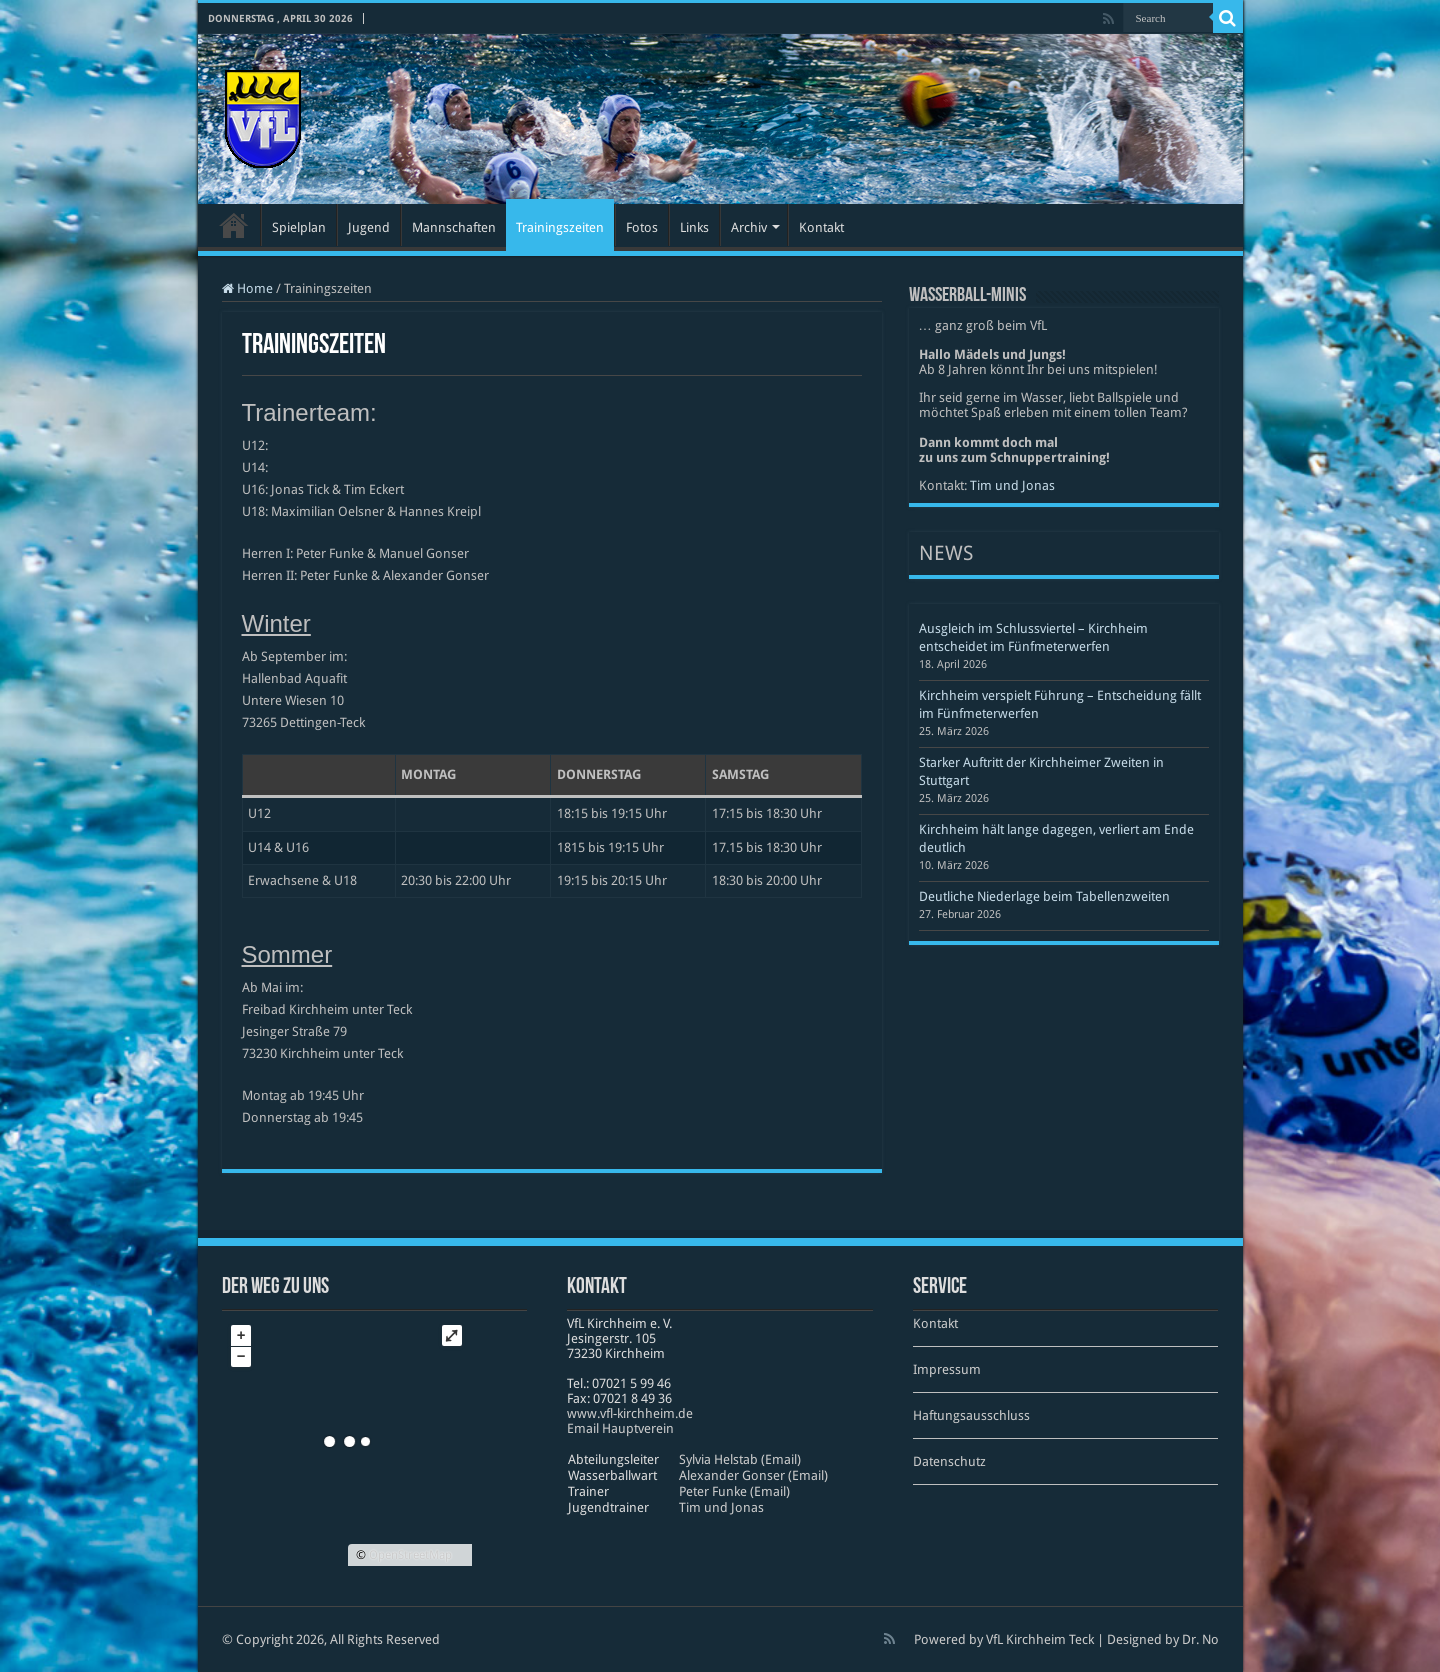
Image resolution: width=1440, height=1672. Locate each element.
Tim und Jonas (1012, 485)
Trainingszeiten (560, 227)
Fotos (642, 227)
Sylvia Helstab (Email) (740, 1459)
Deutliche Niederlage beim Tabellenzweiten (1044, 896)
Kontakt (821, 227)
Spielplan (299, 227)
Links (694, 227)
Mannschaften (454, 227)
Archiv (749, 227)
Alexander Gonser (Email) (753, 1475)
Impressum (947, 1369)
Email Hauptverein (620, 1428)
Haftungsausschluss (971, 1415)
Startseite (234, 225)
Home (247, 288)
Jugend (369, 227)
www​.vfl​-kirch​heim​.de (630, 1413)
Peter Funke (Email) (734, 1491)
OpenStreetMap (410, 1555)
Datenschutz (949, 1461)
